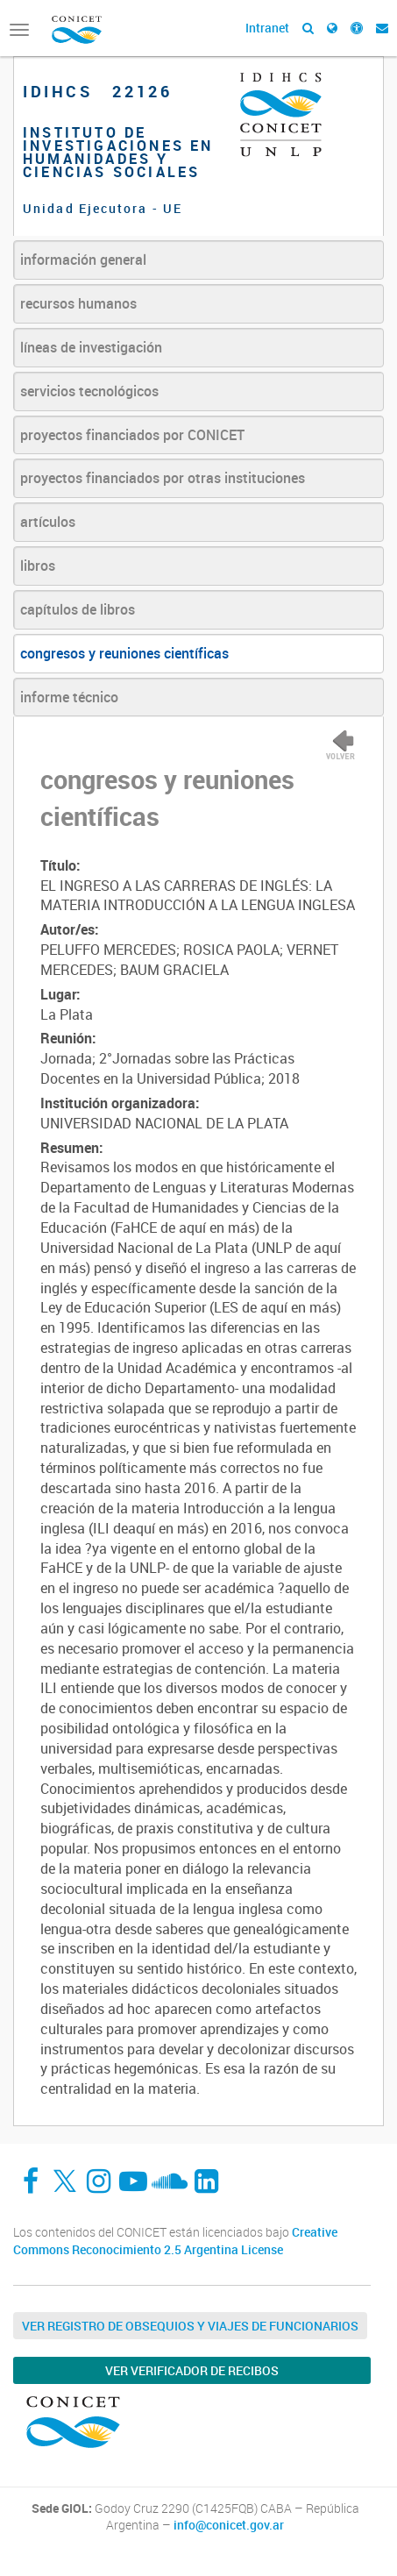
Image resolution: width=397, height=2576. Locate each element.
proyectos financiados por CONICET (132, 435)
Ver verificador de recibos (192, 2370)
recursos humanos (78, 303)
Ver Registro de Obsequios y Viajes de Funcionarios (190, 2325)
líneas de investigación (91, 347)
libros (37, 565)
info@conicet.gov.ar (229, 2525)
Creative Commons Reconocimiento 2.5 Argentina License (175, 2240)
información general (83, 259)
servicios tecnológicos (89, 391)
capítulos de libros (77, 609)
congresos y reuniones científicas (124, 653)
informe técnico (69, 697)
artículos (47, 521)
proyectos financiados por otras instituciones (162, 477)
